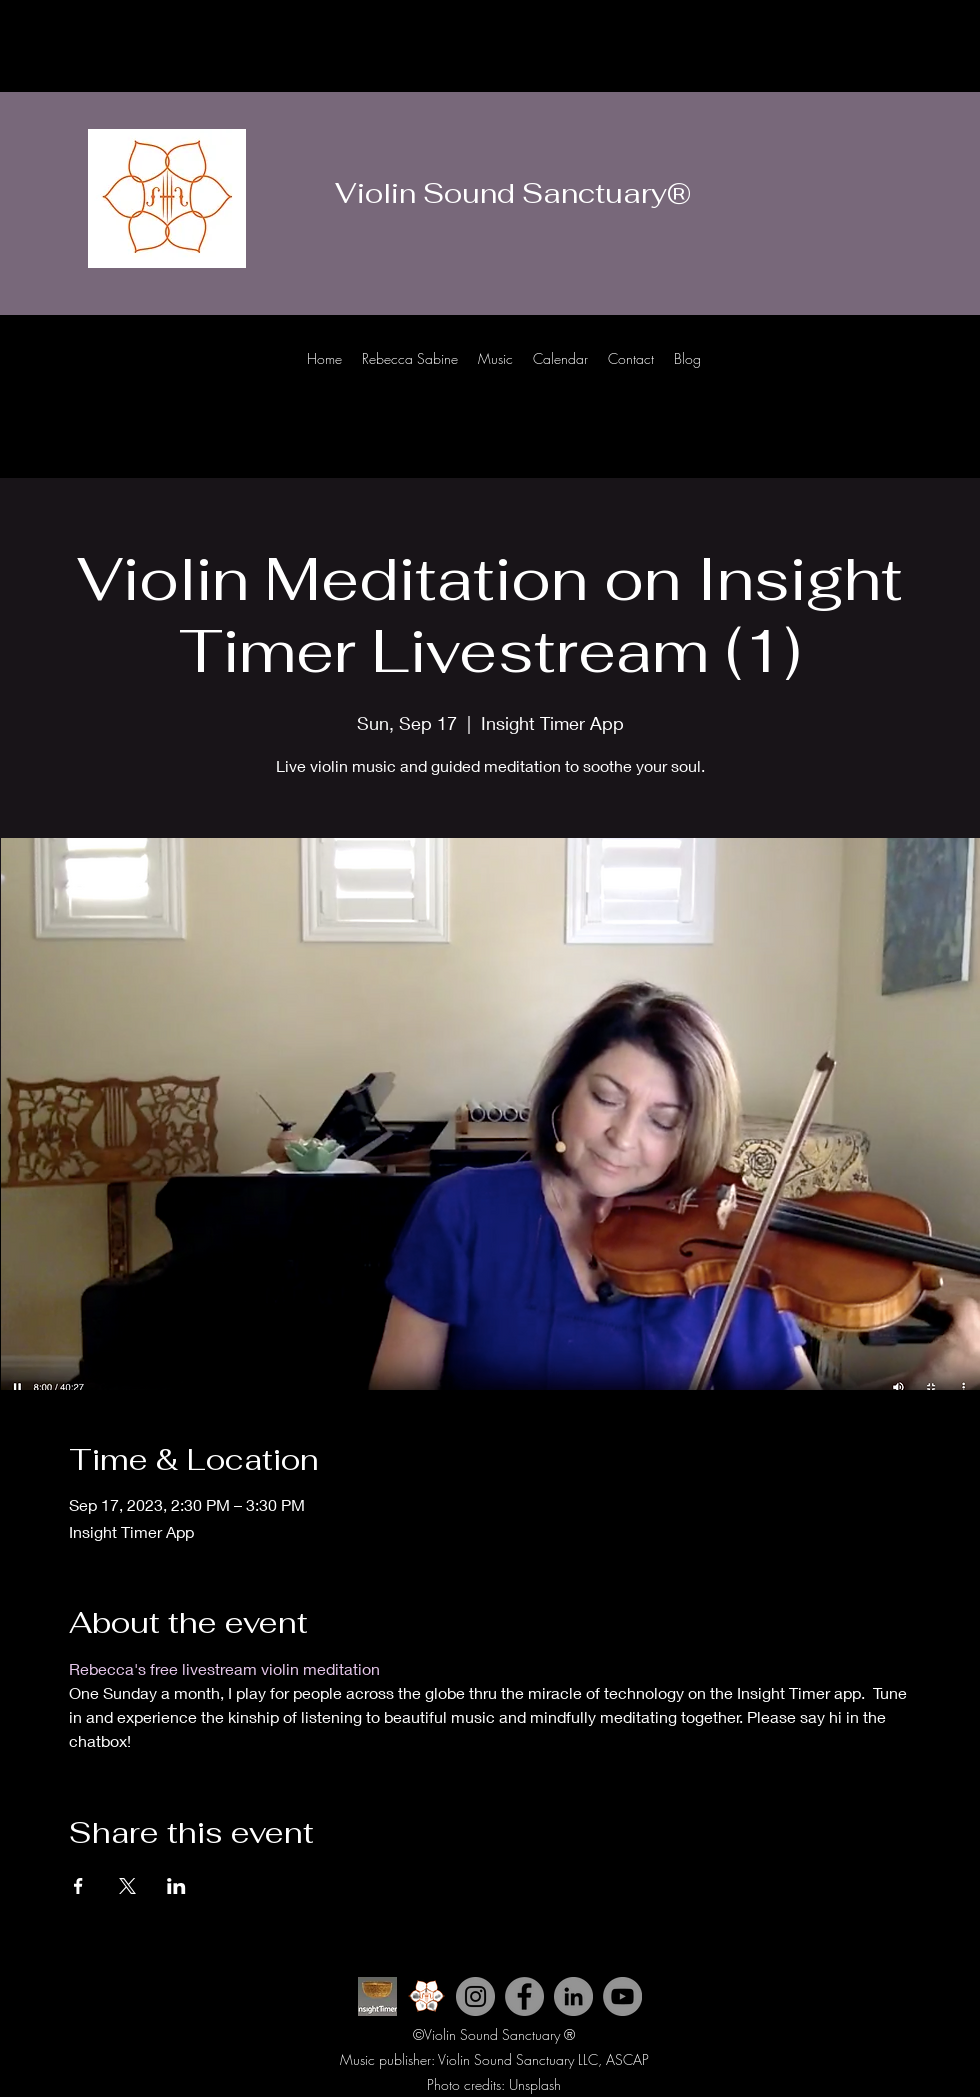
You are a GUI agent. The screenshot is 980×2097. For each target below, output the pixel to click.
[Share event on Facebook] (78, 1886)
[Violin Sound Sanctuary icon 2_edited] (426, 1996)
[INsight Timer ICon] (377, 1996)
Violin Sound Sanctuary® (513, 193)
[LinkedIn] (950, 378)
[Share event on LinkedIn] (176, 1886)
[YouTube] (622, 1996)
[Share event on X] (127, 1886)
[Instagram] (890, 378)
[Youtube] (860, 378)
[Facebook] (920, 378)
